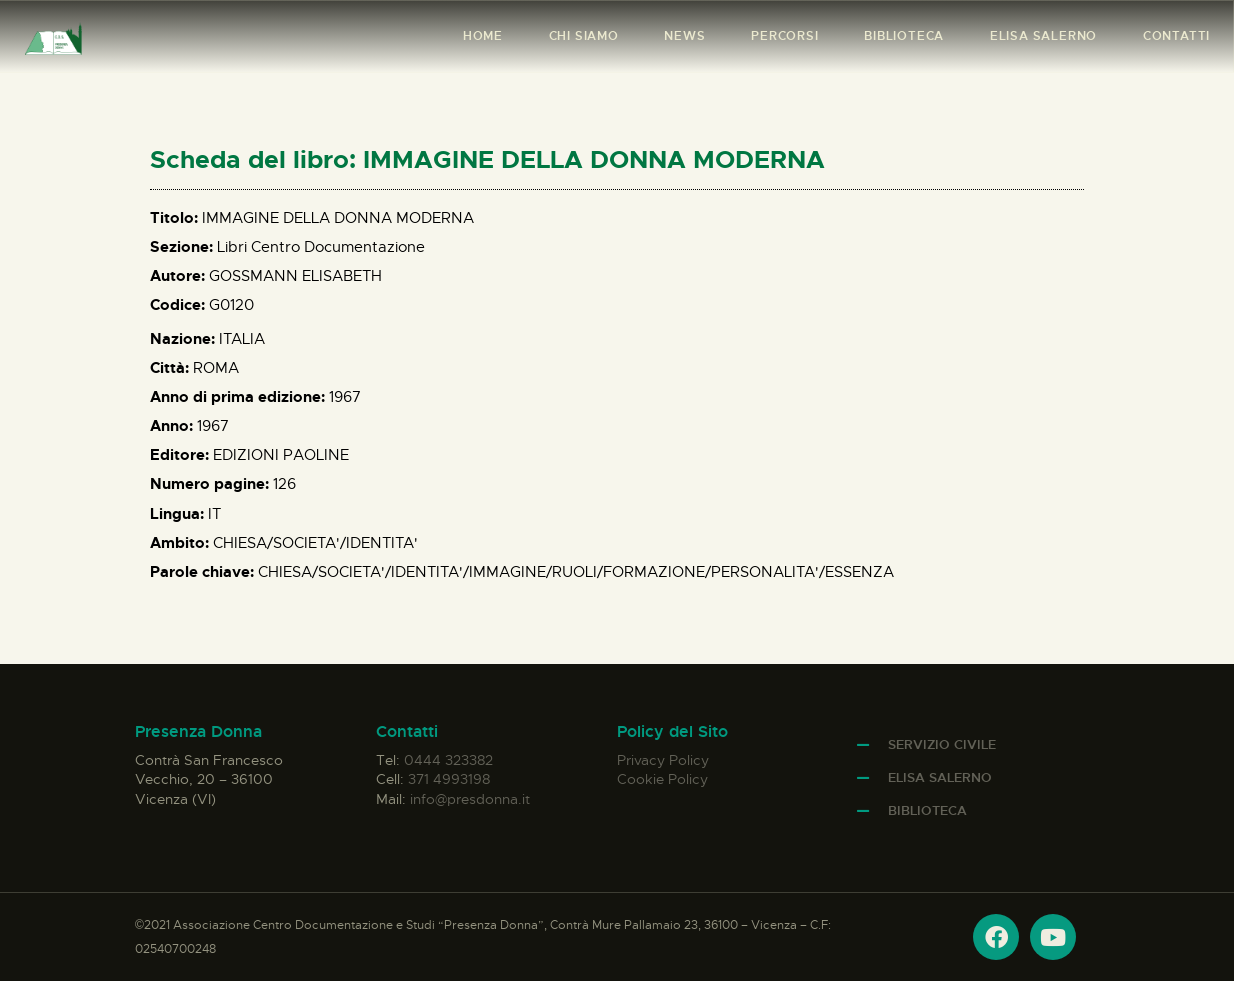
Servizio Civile (942, 744)
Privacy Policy (663, 760)
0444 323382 (448, 760)
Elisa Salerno (940, 777)
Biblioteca (927, 810)
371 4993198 (449, 779)
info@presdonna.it (470, 799)
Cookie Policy (662, 779)
